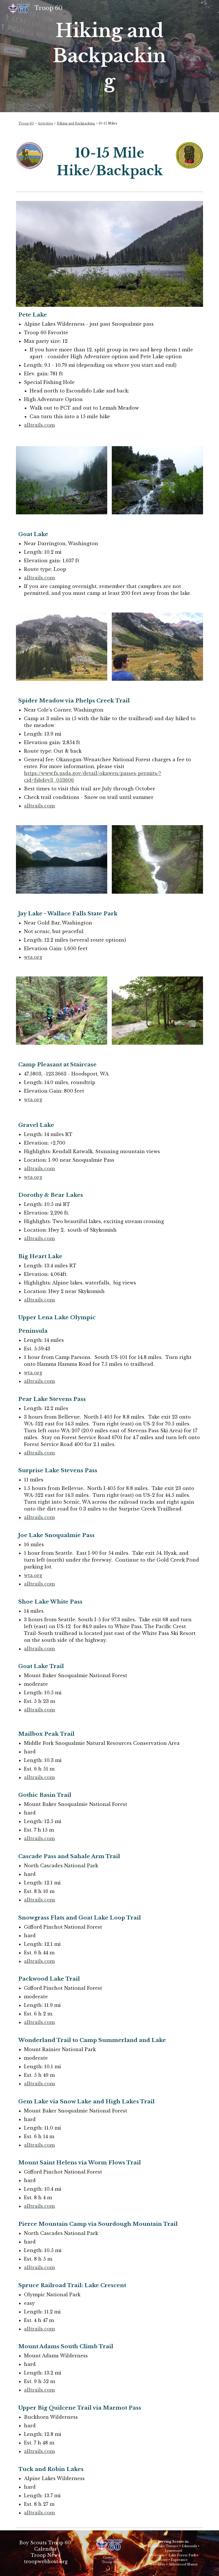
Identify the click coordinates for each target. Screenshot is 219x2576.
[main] (109, 56)
